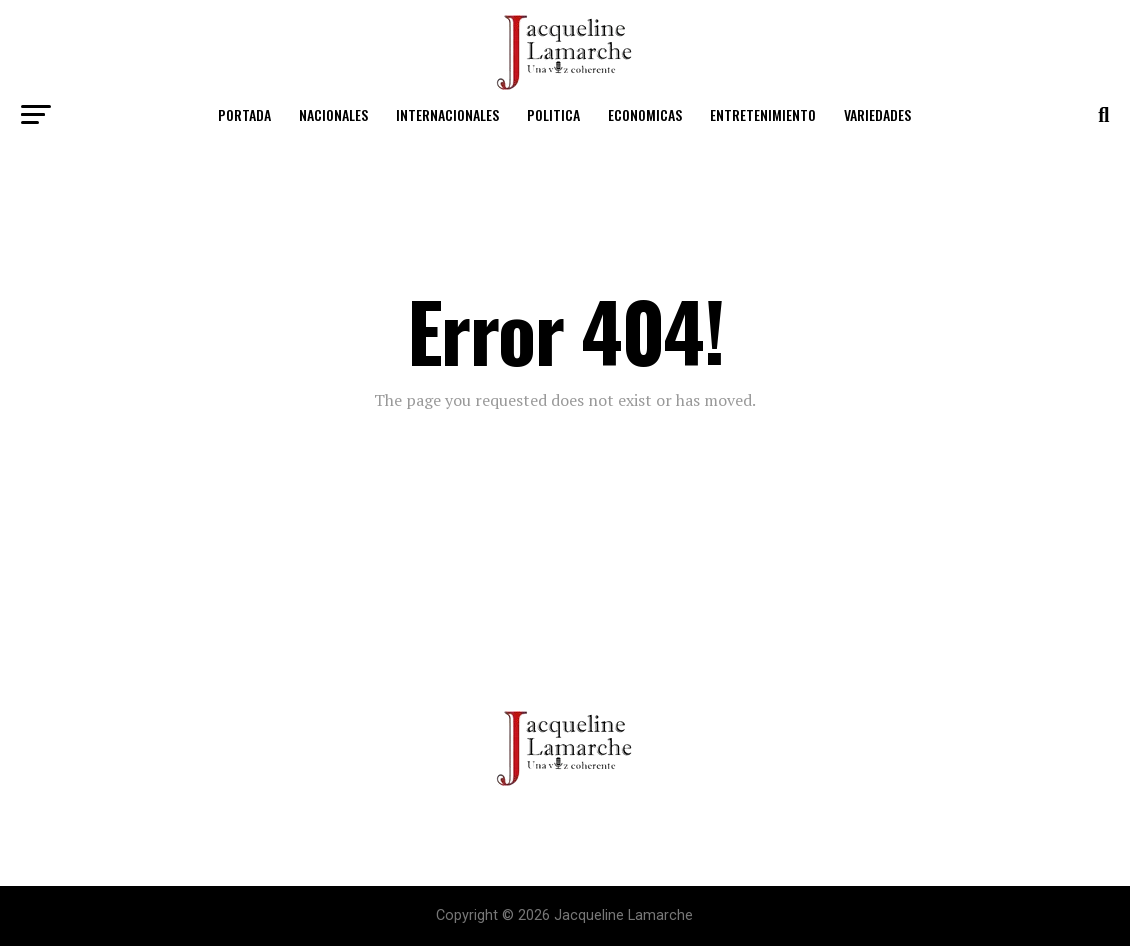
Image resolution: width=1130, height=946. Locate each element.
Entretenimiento (763, 114)
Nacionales (333, 114)
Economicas (645, 114)
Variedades (877, 114)
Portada (244, 114)
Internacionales (447, 114)
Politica (553, 114)
